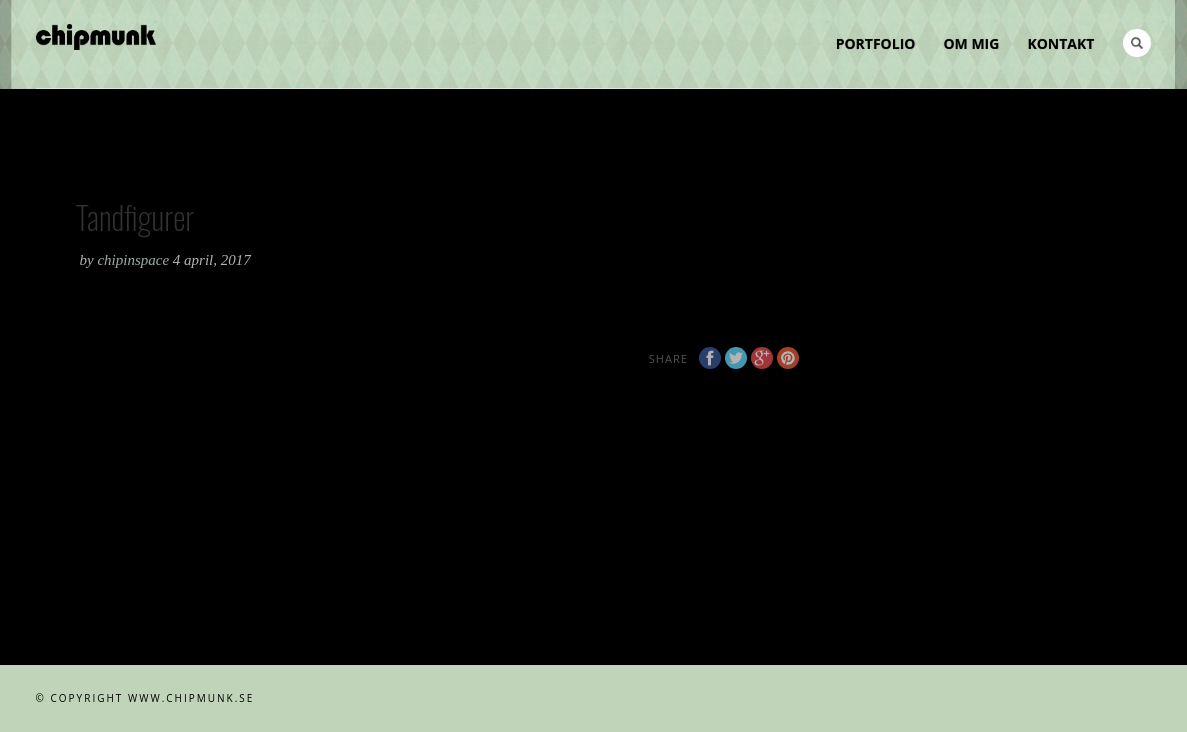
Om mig (971, 43)
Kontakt (1060, 43)
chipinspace (134, 260)
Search (1137, 43)
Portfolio (876, 43)
